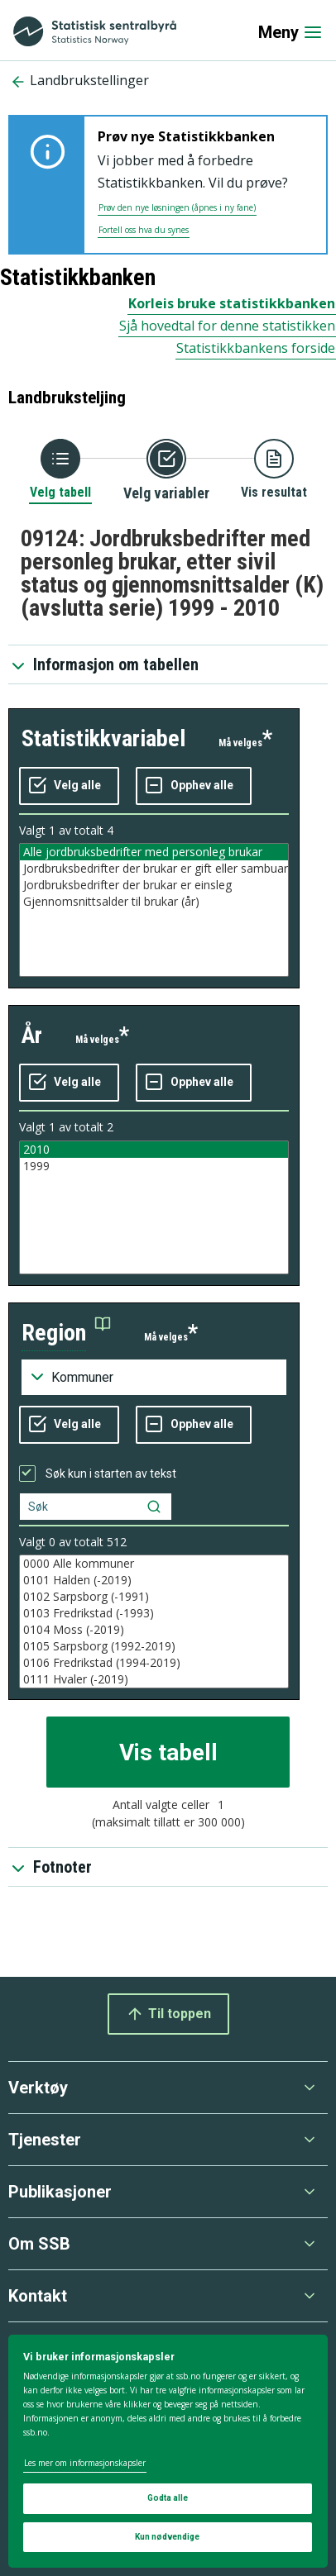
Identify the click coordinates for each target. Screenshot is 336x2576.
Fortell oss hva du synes (143, 230)
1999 (154, 1166)
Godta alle (167, 2497)
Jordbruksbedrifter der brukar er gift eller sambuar (154, 868)
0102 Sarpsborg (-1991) (154, 1596)
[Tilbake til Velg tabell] (60, 469)
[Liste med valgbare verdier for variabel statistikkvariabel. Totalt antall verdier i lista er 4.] (154, 910)
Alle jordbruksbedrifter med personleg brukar (154, 852)
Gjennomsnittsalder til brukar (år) (154, 901)
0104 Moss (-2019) (154, 1629)
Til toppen (168, 2014)
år (32, 1035)
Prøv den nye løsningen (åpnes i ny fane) (177, 207)
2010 (154, 1149)
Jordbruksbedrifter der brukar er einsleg (154, 885)
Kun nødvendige (167, 2536)
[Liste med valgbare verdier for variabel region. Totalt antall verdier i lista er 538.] (154, 1621)
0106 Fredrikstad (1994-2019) (154, 1663)
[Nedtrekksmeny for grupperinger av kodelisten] (154, 1377)
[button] (66, 1333)
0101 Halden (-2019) (154, 1580)
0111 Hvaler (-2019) (154, 1679)
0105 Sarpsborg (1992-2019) (154, 1646)
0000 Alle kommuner (154, 1563)
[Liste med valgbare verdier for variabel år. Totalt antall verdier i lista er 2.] (154, 1207)
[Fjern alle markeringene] (194, 786)
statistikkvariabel (103, 738)
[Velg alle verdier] (69, 786)
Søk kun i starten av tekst (111, 1473)
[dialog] (168, 2451)
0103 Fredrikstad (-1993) (154, 1613)
